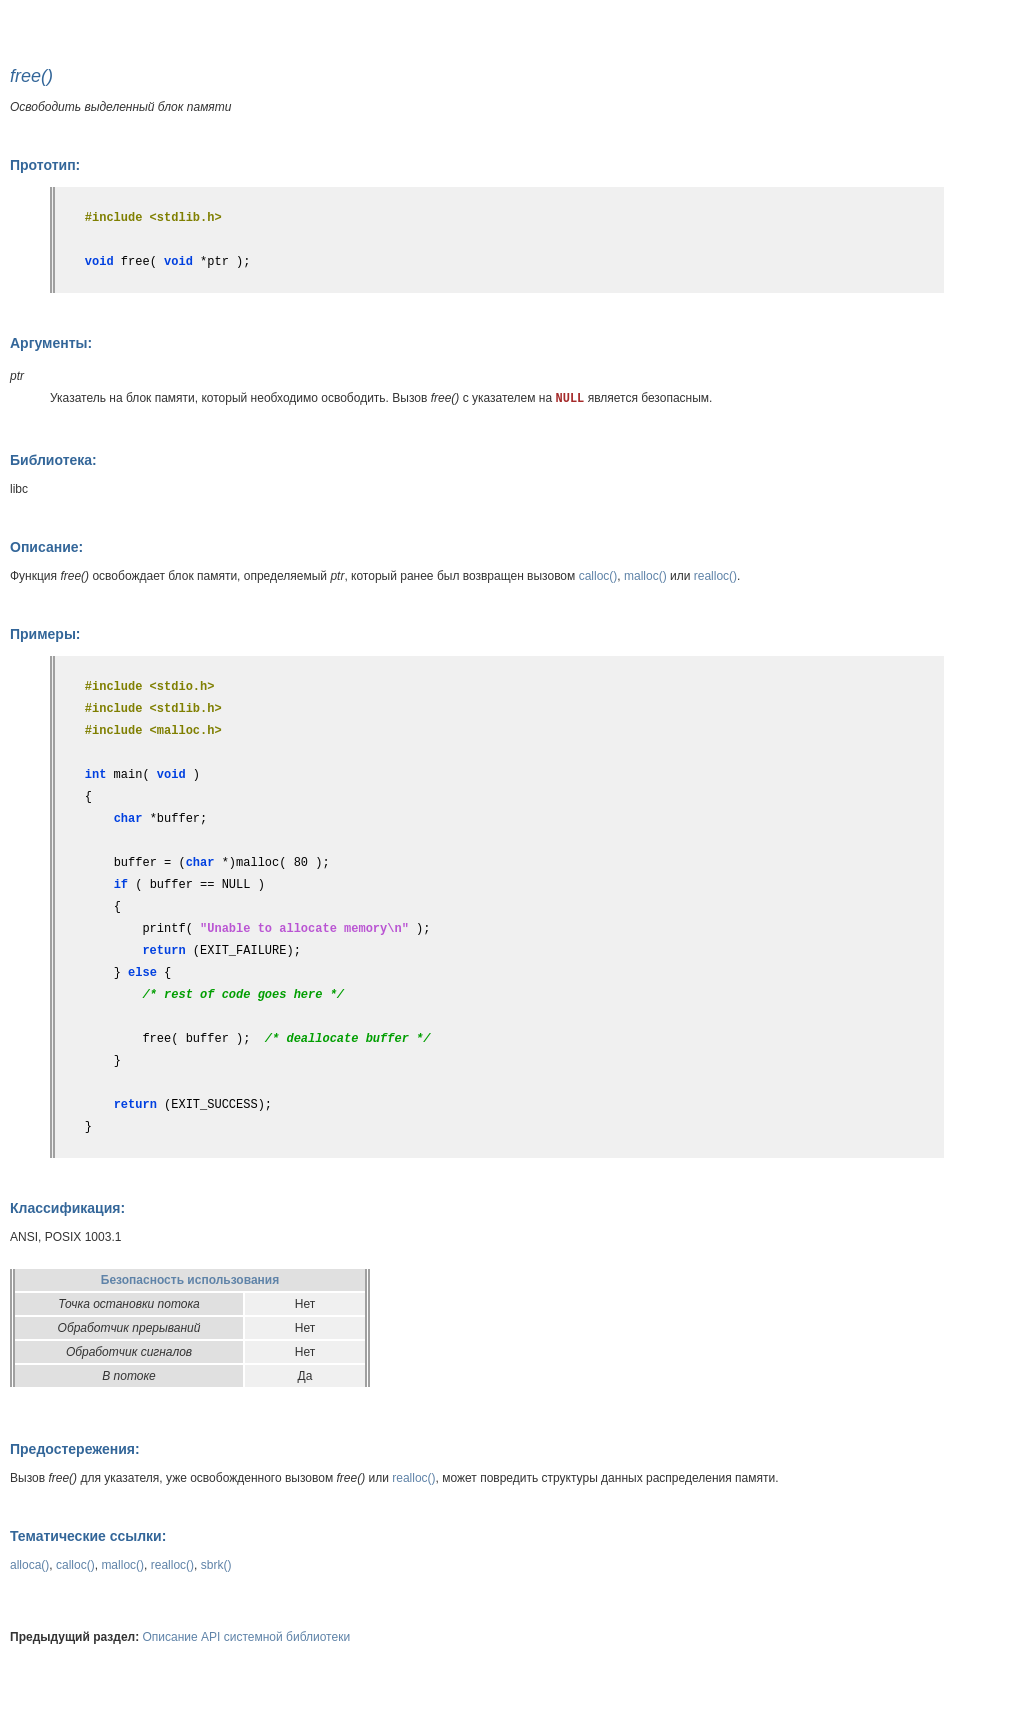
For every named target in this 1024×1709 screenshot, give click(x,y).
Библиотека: (53, 460)
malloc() (645, 576)
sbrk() (216, 1565)
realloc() (715, 576)
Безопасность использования (190, 1280)
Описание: (46, 547)
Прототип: (45, 165)
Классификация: (67, 1208)
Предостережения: (75, 1449)
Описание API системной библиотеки (247, 1637)
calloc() (598, 576)
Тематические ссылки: (88, 1536)
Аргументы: (51, 343)
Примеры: (45, 634)
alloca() (29, 1565)
